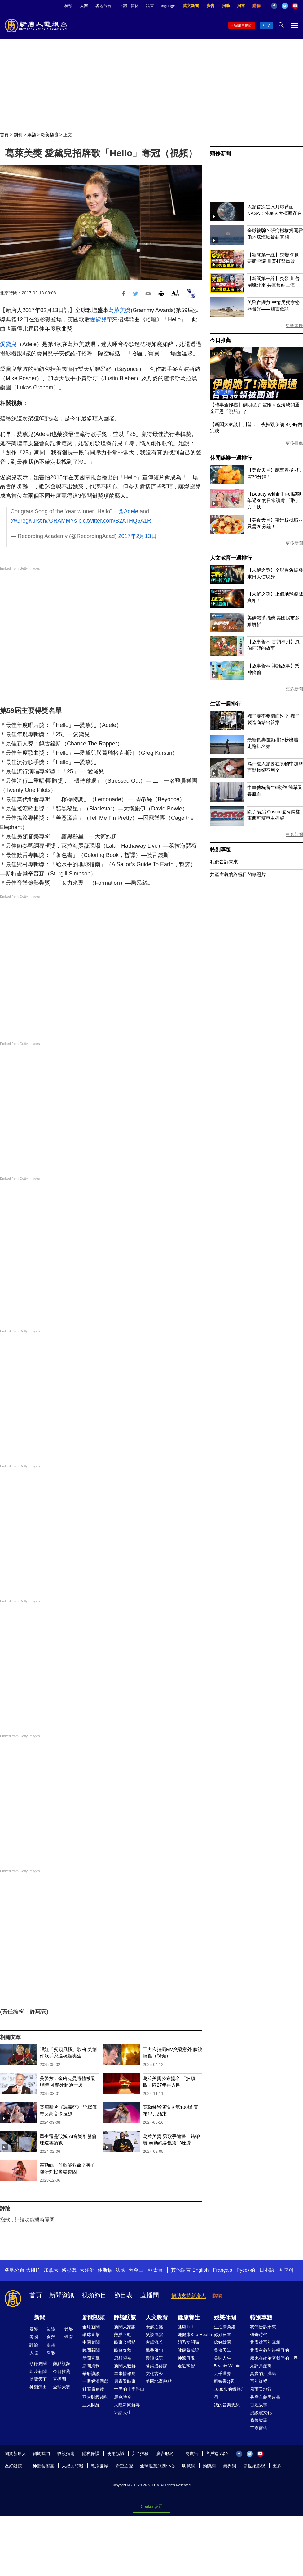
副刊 (18, 134)
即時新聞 (38, 2371)
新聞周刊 (91, 2365)
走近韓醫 (186, 2365)
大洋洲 (87, 2270)
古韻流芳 (154, 2342)
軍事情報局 (125, 2373)
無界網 (229, 2465)
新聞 (39, 2317)
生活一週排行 (225, 704)
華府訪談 (91, 2373)
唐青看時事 (125, 2381)
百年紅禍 (258, 2381)
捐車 (241, 5)
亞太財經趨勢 (95, 2397)
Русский (246, 2270)
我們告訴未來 (224, 861)
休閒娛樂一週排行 (231, 458)
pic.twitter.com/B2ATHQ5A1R (114, 521)
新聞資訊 (61, 2295)
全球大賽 (61, 2386)
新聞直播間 (243, 25)
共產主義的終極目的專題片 (238, 874)
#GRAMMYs (61, 521)
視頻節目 (94, 2295)
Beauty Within (227, 2365)
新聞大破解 (125, 2365)
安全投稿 (140, 2453)
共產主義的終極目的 (269, 2350)
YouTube (295, 6)
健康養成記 (188, 2350)
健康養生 (189, 2317)
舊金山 (136, 2270)
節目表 (123, 2295)
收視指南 (66, 2453)
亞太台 (155, 2270)
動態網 (209, 2465)
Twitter (285, 6)
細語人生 (122, 2412)
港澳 (51, 2329)
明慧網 (188, 2465)
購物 (256, 5)
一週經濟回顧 (95, 2381)
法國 (120, 2270)
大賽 (84, 5)
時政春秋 (122, 2350)
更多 (277, 2465)
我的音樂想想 (227, 2404)
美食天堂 (222, 2350)
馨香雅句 (154, 2350)
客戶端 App (217, 2453)
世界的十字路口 (129, 2389)
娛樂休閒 (225, 2317)
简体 (135, 5)
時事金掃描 (125, 2342)
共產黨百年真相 (265, 2342)
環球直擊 (91, 2334)
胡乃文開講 (188, 2342)
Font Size (175, 293)
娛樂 (31, 134)
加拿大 (51, 2270)
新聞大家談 (125, 2326)
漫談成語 (154, 2358)
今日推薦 (220, 340)
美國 (33, 2337)
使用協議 (115, 2453)
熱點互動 (122, 2334)
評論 (33, 2344)
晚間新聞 (91, 2350)
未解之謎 (154, 2326)
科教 (51, 2352)
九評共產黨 (261, 2365)
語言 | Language (160, 5)
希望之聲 (124, 2465)
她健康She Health (195, 2334)
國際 (33, 2329)
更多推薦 (294, 443)
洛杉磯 (69, 2270)
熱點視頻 (61, 2363)
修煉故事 (258, 2420)
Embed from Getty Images (20, 568)
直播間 (149, 2295)
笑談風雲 (154, 2334)
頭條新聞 (220, 154)
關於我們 (41, 2453)
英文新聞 (191, 5)
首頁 (4, 134)
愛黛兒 (98, 319)
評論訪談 (125, 2317)
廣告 (210, 5)
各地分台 (103, 5)
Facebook (274, 6)
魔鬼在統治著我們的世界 (274, 2358)
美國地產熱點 (159, 2381)
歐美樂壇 (49, 134)
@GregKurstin (28, 521)
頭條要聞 (38, 2363)
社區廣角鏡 (93, 2389)
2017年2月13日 (137, 536)
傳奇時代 (258, 2334)
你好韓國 (222, 2342)
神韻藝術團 (43, 2465)
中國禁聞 (91, 2342)
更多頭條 (294, 325)
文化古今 (154, 2373)
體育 (68, 2337)
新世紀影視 (254, 2465)
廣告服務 (164, 2453)
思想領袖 (122, 2358)
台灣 (51, 2337)
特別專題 (220, 850)
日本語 (266, 2270)
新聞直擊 (91, 2358)
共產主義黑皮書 (265, 2397)
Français (222, 2270)
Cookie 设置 (151, 2506)
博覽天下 (38, 2379)
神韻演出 (38, 2386)
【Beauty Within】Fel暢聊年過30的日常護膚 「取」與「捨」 (274, 500)
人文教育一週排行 (231, 558)
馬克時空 (122, 2397)
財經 (51, 2344)
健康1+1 (186, 2326)
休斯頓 (105, 2270)
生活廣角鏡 (224, 2326)
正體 (123, 5)
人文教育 (157, 2317)
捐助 (226, 5)
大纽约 (33, 2270)
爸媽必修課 (156, 2365)
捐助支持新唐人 (188, 2295)
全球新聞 (91, 2326)
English (200, 2270)
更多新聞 (294, 543)
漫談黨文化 (261, 2412)
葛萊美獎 (119, 310)
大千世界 (222, 2373)
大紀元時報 (72, 2465)
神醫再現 (186, 2358)
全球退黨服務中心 (157, 2465)
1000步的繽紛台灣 (229, 2393)
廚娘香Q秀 (224, 2381)
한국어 (286, 2270)
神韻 (68, 5)
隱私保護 (90, 2453)
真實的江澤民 (263, 2373)
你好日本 (222, 2334)
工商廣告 (258, 2428)
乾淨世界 (99, 2465)
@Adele (128, 511)
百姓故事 (258, 2404)
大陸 (33, 2352)
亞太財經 (91, 2404)
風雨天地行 (261, 2389)
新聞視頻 (93, 2317)
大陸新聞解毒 (127, 2404)
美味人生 (222, 2358)
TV (267, 25)
